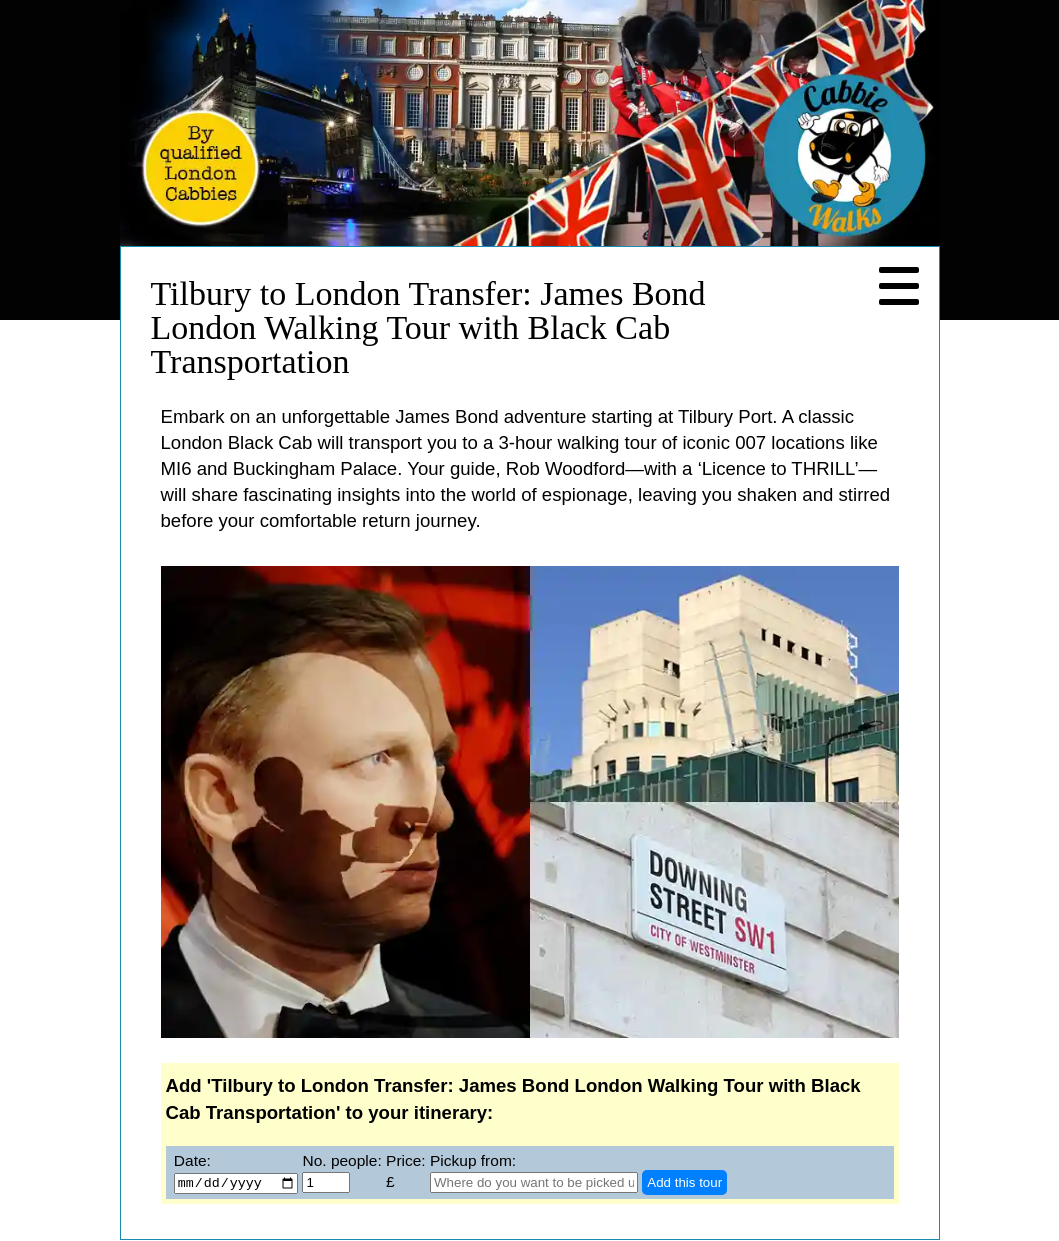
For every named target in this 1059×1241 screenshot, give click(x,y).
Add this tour (684, 1183)
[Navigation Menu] (899, 287)
